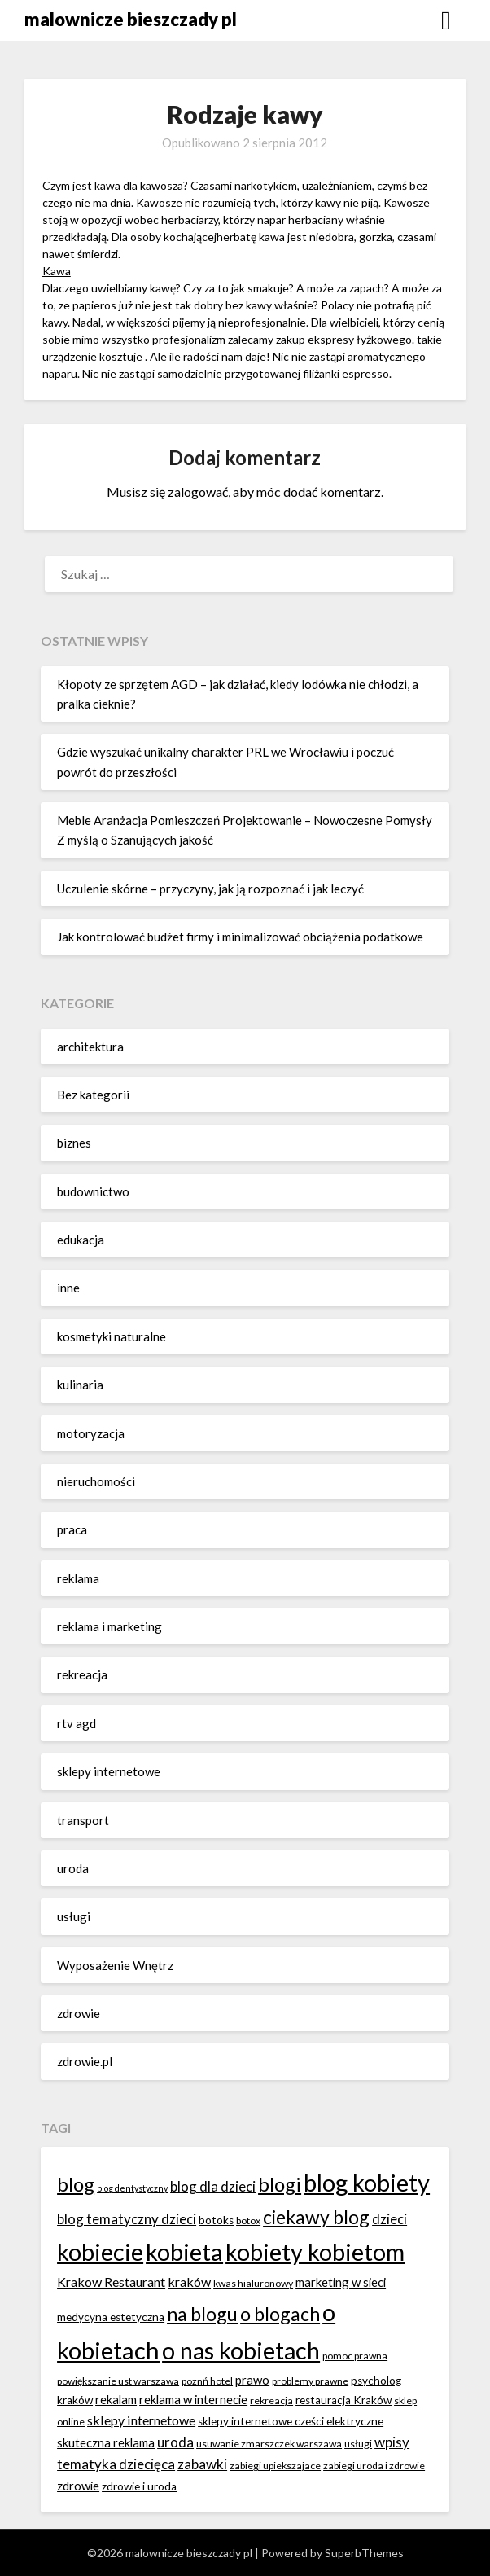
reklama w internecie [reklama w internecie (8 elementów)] (193, 2399)
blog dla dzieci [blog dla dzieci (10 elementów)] (213, 2186)
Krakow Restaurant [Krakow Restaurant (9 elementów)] (111, 2281)
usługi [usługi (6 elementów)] (358, 2444)
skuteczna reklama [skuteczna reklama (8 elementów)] (106, 2442)
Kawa (56, 271)
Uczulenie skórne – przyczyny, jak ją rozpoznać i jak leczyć (210, 888)
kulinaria (80, 1384)
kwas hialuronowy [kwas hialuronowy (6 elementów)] (253, 2283)
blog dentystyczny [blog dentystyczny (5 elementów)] (132, 2188)
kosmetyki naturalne (111, 1336)
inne (68, 1287)
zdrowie (78, 2013)
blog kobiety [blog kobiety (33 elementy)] (367, 2182)
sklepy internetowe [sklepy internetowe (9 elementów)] (141, 2420)
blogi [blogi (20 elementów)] (279, 2184)
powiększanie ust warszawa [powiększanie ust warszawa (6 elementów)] (118, 2381)
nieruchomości (96, 1481)
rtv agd (76, 1723)
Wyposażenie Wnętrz (115, 1965)
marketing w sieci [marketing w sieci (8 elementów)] (340, 2282)
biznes (74, 1142)
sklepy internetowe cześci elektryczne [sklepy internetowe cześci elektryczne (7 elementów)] (290, 2421)
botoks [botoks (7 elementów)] (216, 2220)
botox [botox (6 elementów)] (248, 2220)
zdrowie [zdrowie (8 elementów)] (78, 2485)
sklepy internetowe (108, 1771)
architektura (90, 1046)
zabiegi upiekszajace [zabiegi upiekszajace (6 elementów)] (275, 2466)
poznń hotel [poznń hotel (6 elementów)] (207, 2381)
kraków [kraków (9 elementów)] (189, 2281)
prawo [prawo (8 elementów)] (252, 2379)
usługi (73, 1916)
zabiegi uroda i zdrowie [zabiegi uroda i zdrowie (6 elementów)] (374, 2466)
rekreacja (82, 1674)
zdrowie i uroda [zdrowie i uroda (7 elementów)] (139, 2486)
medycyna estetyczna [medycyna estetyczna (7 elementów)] (110, 2317)
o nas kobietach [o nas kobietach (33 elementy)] (241, 2350)
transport (83, 1820)
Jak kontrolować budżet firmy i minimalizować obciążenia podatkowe (240, 936)
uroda (73, 1868)
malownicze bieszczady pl (130, 19)
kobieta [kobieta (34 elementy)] (184, 2251)
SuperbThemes (364, 2553)
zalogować (198, 491)
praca (72, 1529)
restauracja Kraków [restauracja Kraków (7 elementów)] (343, 2400)
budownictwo (93, 1191)
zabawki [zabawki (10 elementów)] (202, 2464)
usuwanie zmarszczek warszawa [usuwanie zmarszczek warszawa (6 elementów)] (269, 2444)
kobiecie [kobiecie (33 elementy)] (100, 2251)
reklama (78, 1578)
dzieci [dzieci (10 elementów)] (389, 2218)
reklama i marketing (109, 1626)
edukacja (80, 1239)
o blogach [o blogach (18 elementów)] (280, 2313)
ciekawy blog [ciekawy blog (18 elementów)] (316, 2216)
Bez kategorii (93, 1094)
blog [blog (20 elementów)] (75, 2184)
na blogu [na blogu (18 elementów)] (202, 2313)
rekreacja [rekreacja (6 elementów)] (271, 2400)
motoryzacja (91, 1433)
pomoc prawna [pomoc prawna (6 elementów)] (354, 2356)
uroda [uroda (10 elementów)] (175, 2442)
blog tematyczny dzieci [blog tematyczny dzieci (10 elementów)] (126, 2218)
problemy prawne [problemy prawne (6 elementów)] (310, 2381)
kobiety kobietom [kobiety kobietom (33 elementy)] (315, 2251)
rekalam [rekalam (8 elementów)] (116, 2399)
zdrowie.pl (84, 2061)
